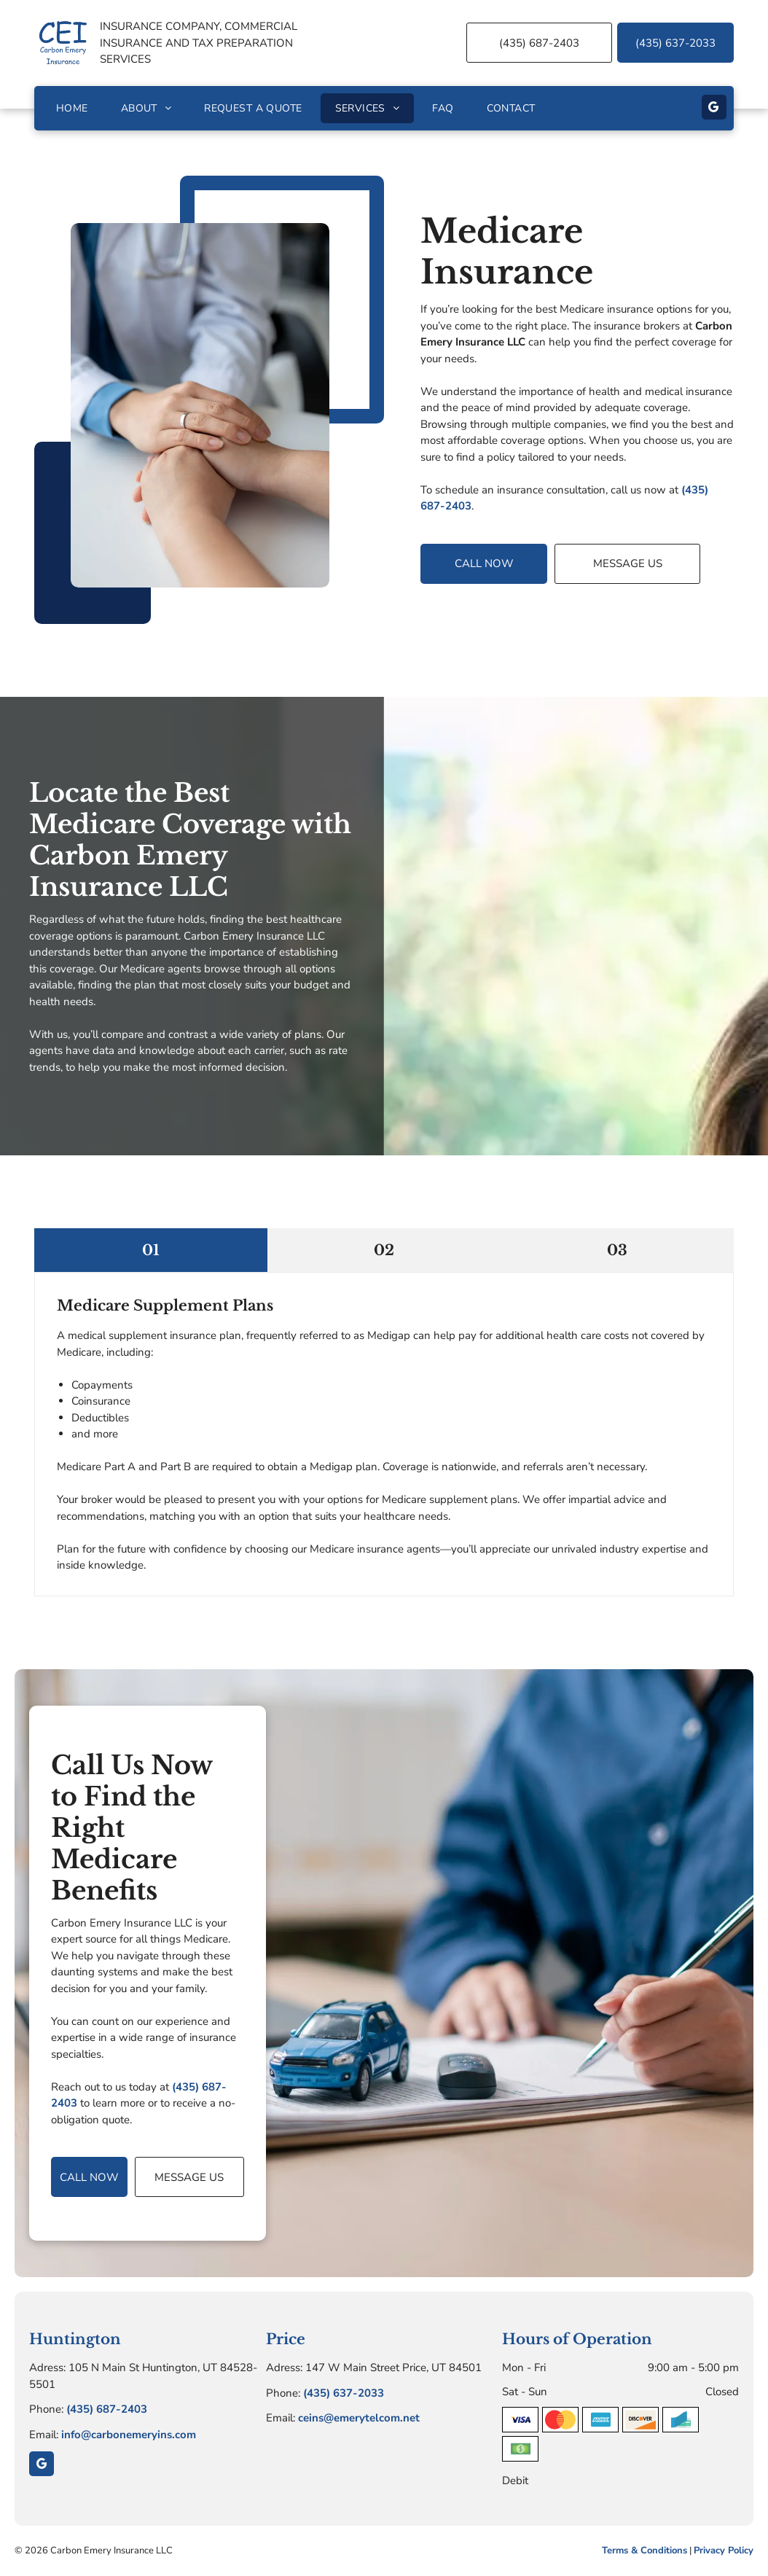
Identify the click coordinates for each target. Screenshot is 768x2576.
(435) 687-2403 (106, 2409)
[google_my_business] (714, 109)
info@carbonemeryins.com (128, 2434)
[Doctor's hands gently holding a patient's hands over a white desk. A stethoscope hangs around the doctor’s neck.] (200, 405)
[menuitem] (74, 108)
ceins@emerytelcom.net (359, 2418)
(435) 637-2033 (343, 2393)
